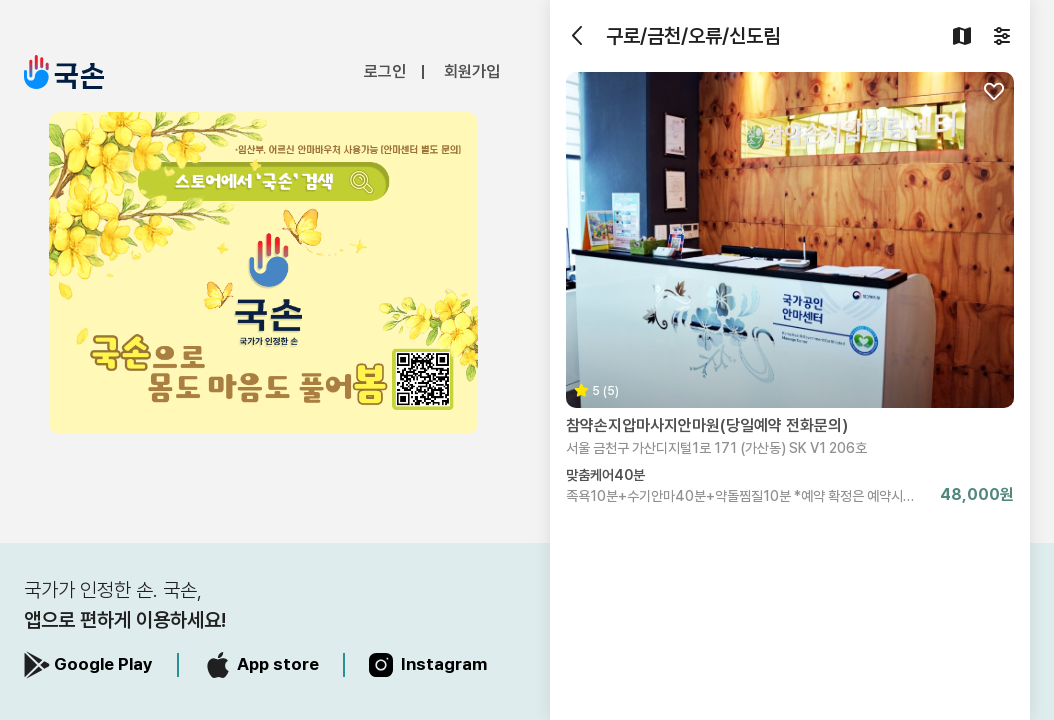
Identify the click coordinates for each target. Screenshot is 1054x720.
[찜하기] (994, 92)
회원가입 (472, 71)
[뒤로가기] (578, 36)
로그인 (385, 71)
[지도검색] (962, 36)
